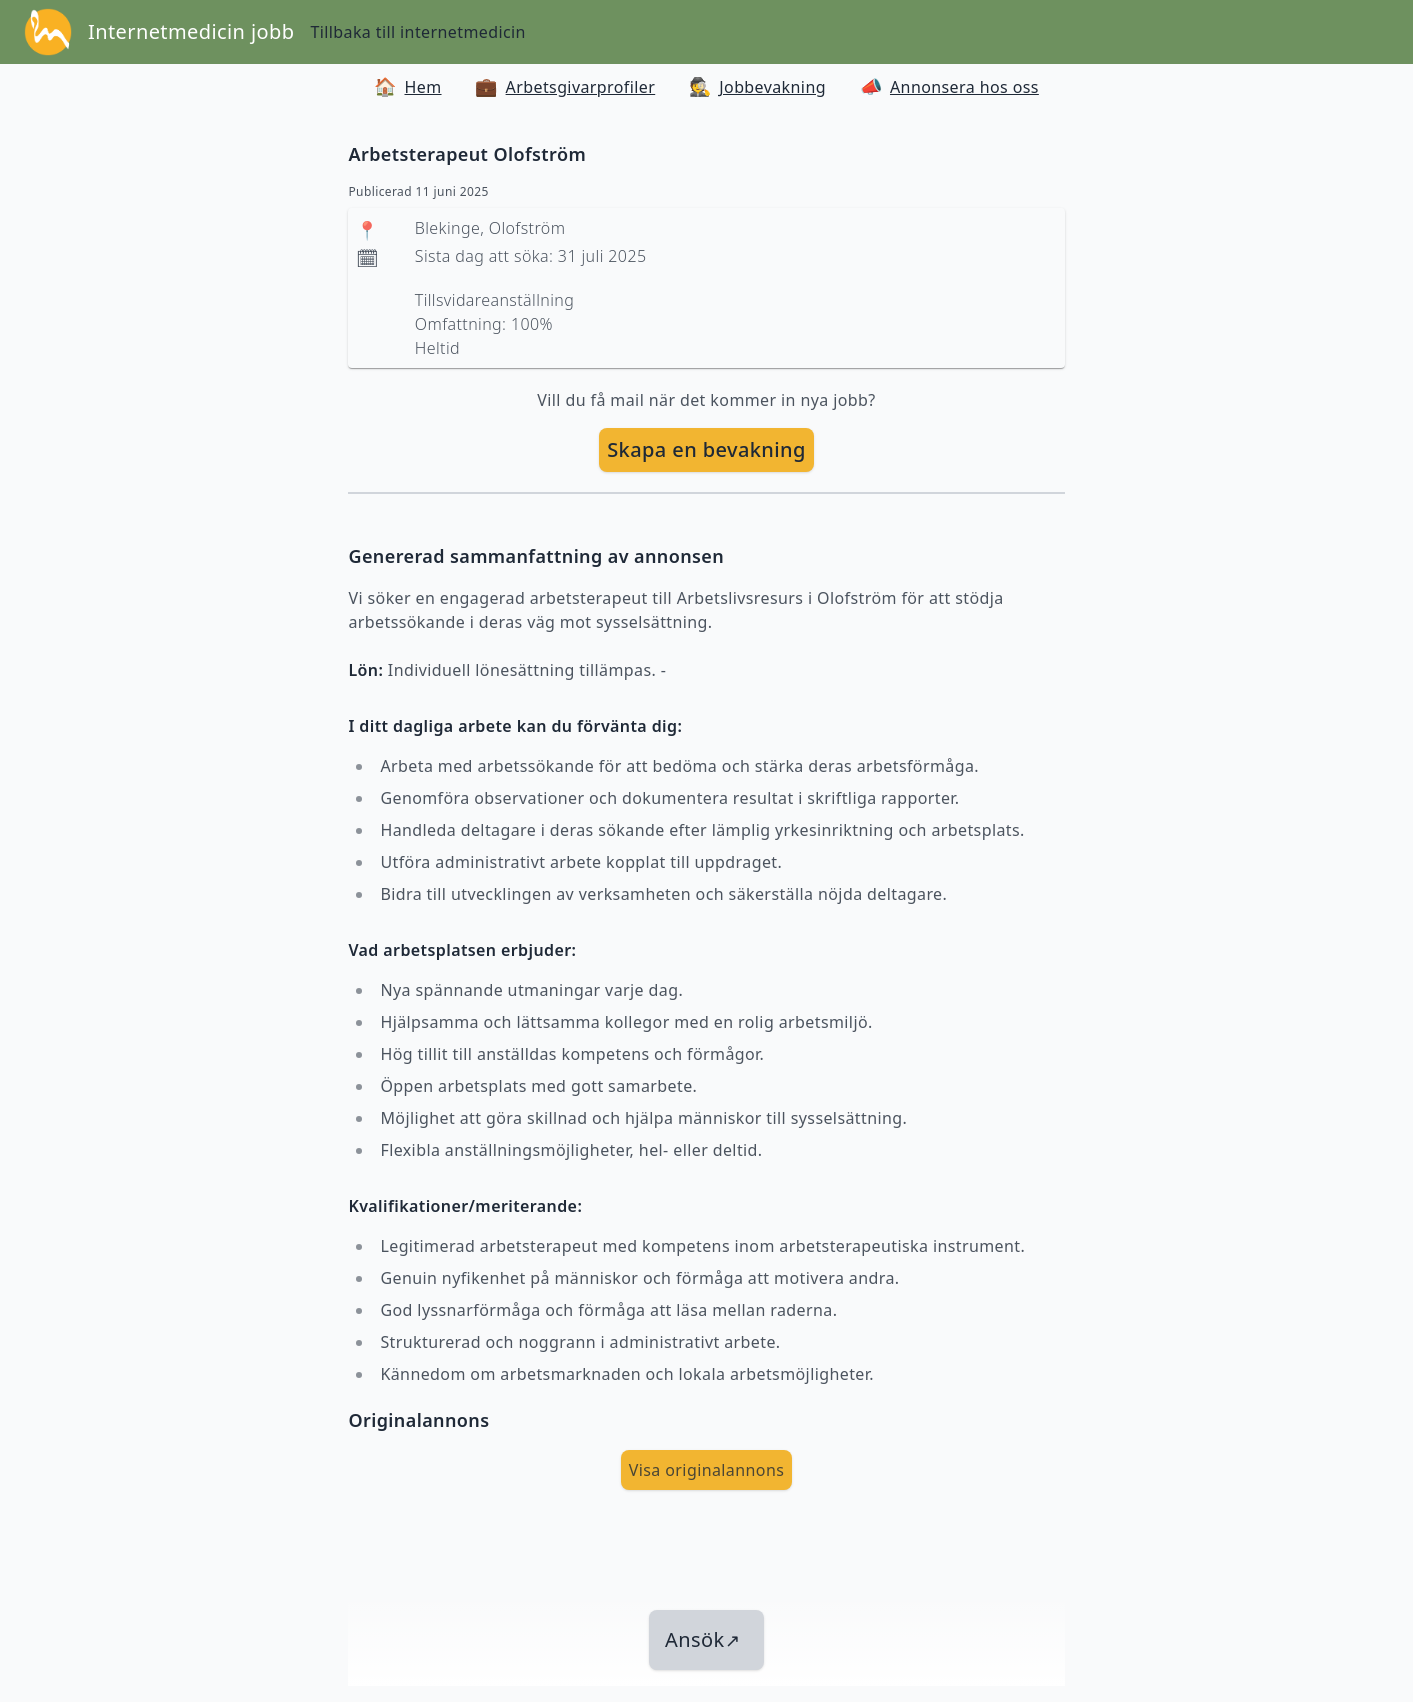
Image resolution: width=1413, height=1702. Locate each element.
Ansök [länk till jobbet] (702, 1639)
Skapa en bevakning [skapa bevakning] (706, 449)
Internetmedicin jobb (191, 31)
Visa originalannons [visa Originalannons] (707, 1470)
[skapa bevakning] (706, 450)
